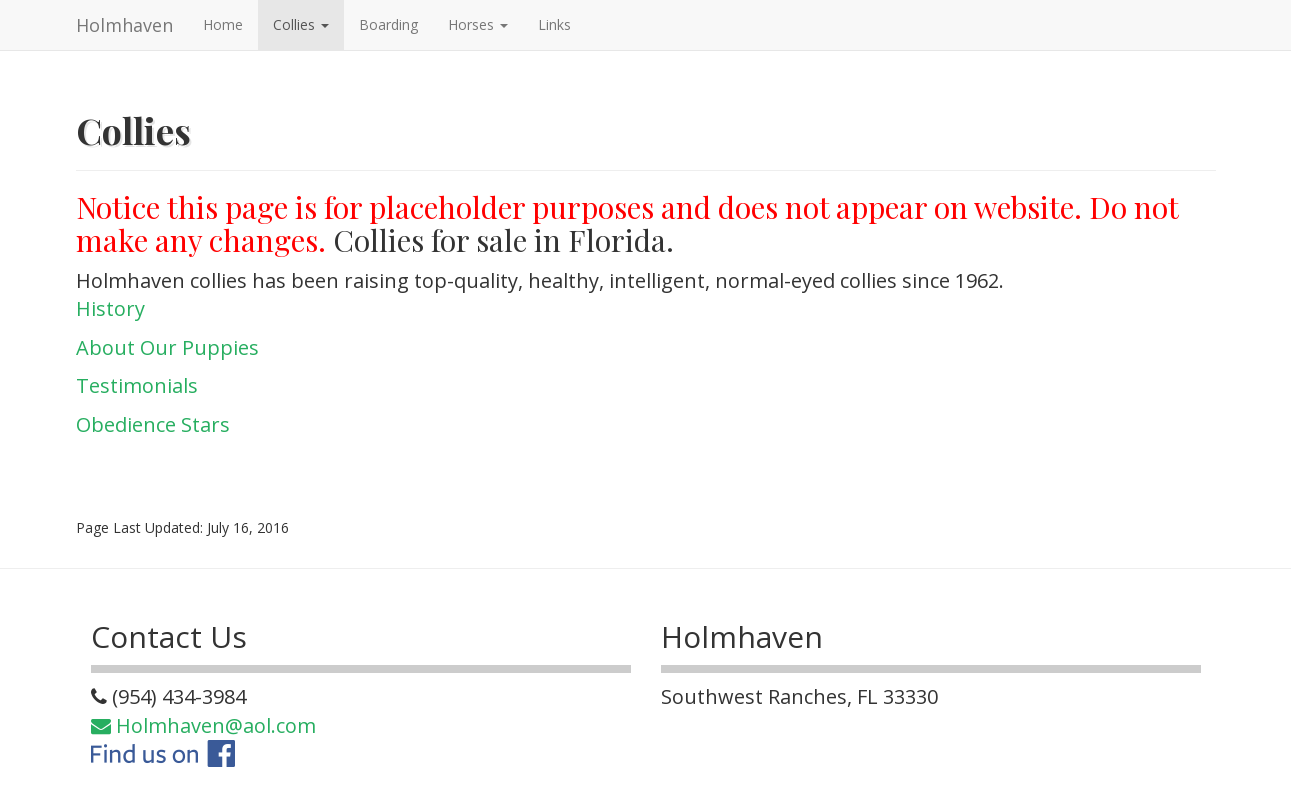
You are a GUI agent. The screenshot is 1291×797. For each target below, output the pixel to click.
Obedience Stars (153, 424)
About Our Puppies (167, 347)
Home (223, 24)
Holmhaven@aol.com (203, 725)
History (110, 308)
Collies (301, 24)
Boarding (388, 24)
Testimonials (137, 385)
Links (554, 24)
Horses (478, 24)
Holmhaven (124, 25)
